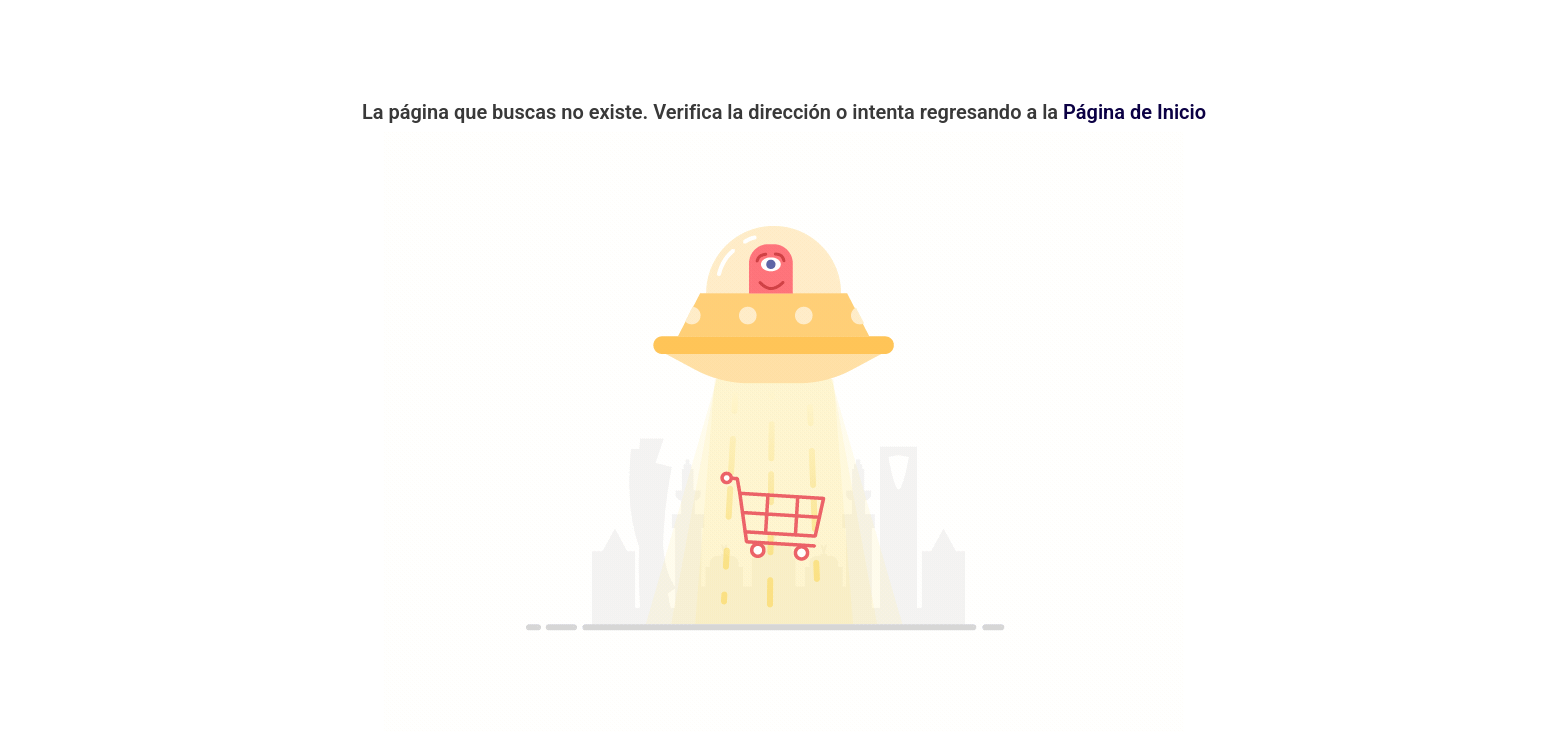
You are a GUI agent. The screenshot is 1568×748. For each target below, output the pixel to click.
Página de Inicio (1134, 112)
